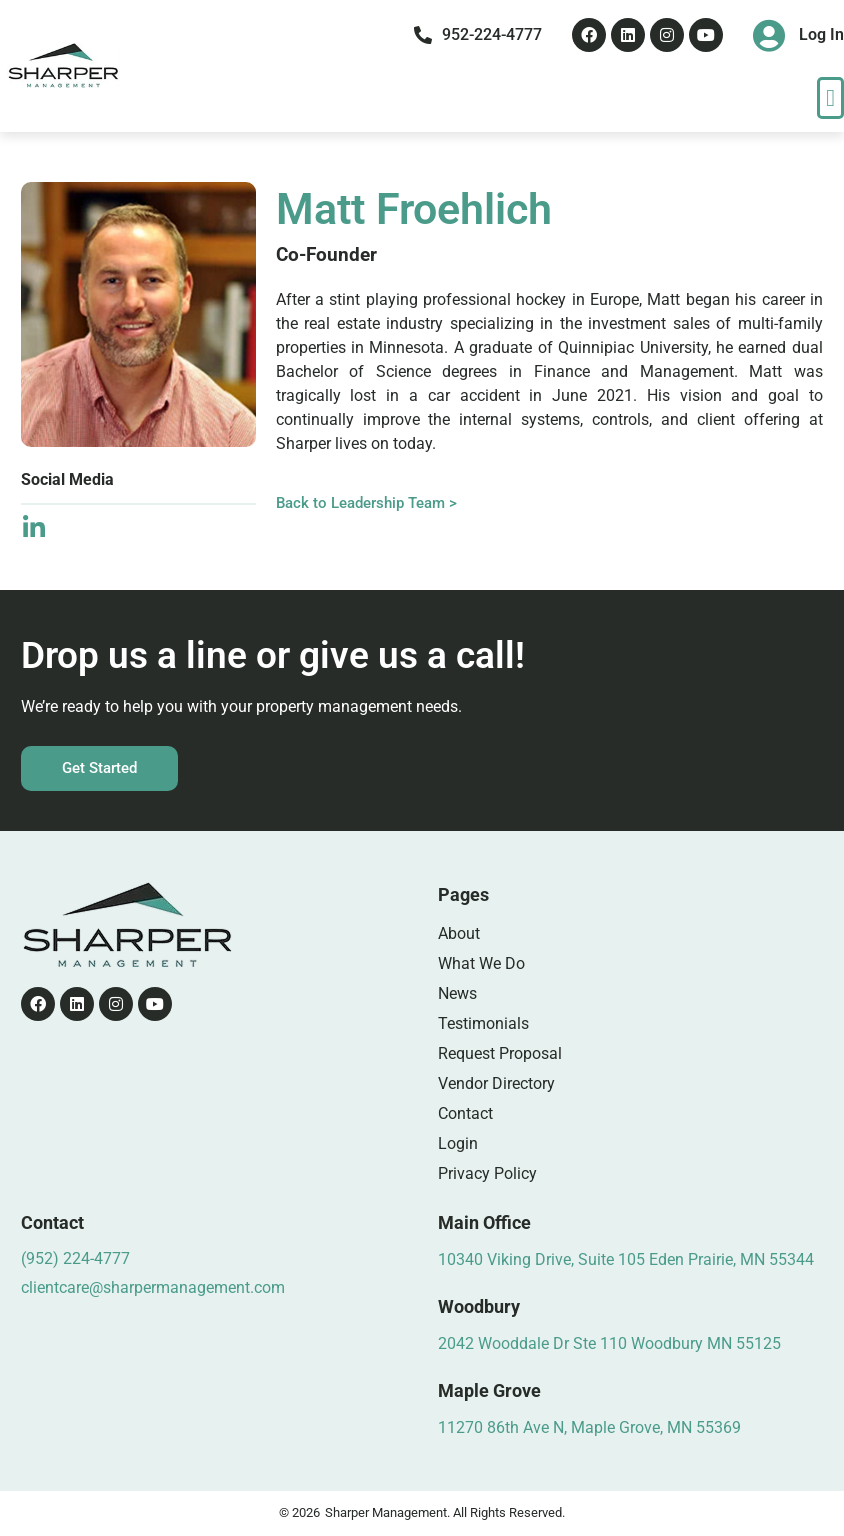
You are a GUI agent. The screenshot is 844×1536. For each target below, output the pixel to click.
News (457, 993)
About (459, 933)
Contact (465, 1113)
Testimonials (483, 1023)
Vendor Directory (496, 1083)
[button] (830, 98)
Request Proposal (500, 1053)
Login (458, 1143)
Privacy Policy (487, 1173)
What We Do (481, 963)
